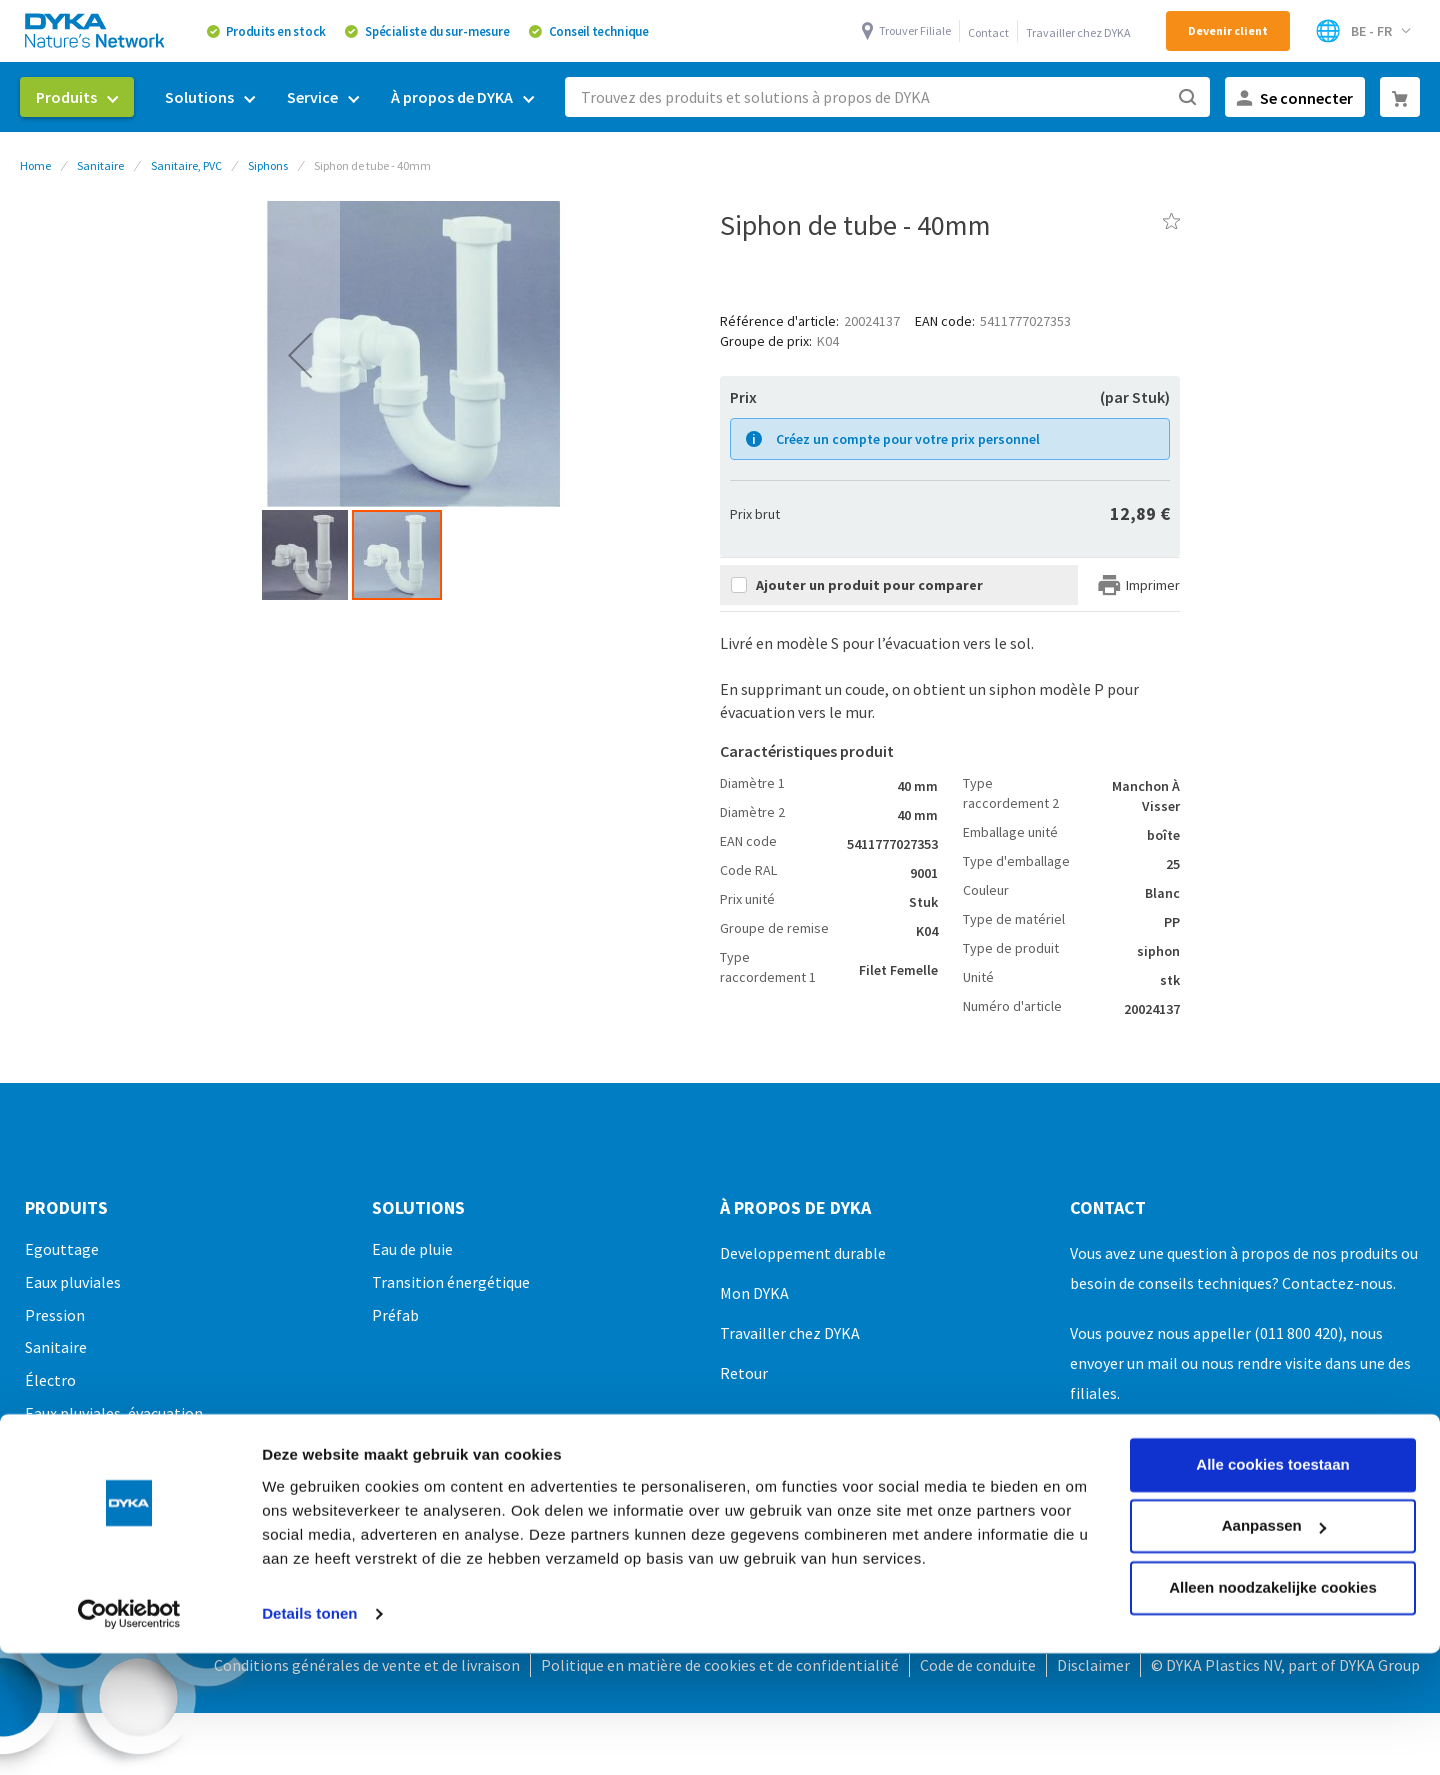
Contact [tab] (1108, 1208)
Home (35, 165)
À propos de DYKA (795, 1208)
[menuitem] (77, 97)
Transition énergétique (451, 1282)
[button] (300, 354)
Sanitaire (100, 165)
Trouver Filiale (915, 30)
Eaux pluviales (73, 1282)
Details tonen (309, 1496)
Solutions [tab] (418, 1208)
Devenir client (1228, 30)
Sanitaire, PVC (186, 165)
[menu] (285, 97)
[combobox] (887, 97)
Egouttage (62, 1249)
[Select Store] (1362, 31)
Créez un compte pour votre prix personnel (908, 439)
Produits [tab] (66, 1208)
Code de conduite (978, 1665)
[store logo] (96, 30)
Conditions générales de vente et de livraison (367, 1665)
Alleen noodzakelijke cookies (1273, 1470)
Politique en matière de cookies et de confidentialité (720, 1665)
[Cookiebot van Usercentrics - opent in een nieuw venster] (129, 1497)
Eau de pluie (412, 1249)
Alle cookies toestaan (1272, 1347)
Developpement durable (803, 1253)
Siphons (268, 165)
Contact (988, 32)
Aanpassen (1274, 1408)
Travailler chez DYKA (1078, 32)
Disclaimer (1093, 1665)
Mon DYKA (754, 1293)
